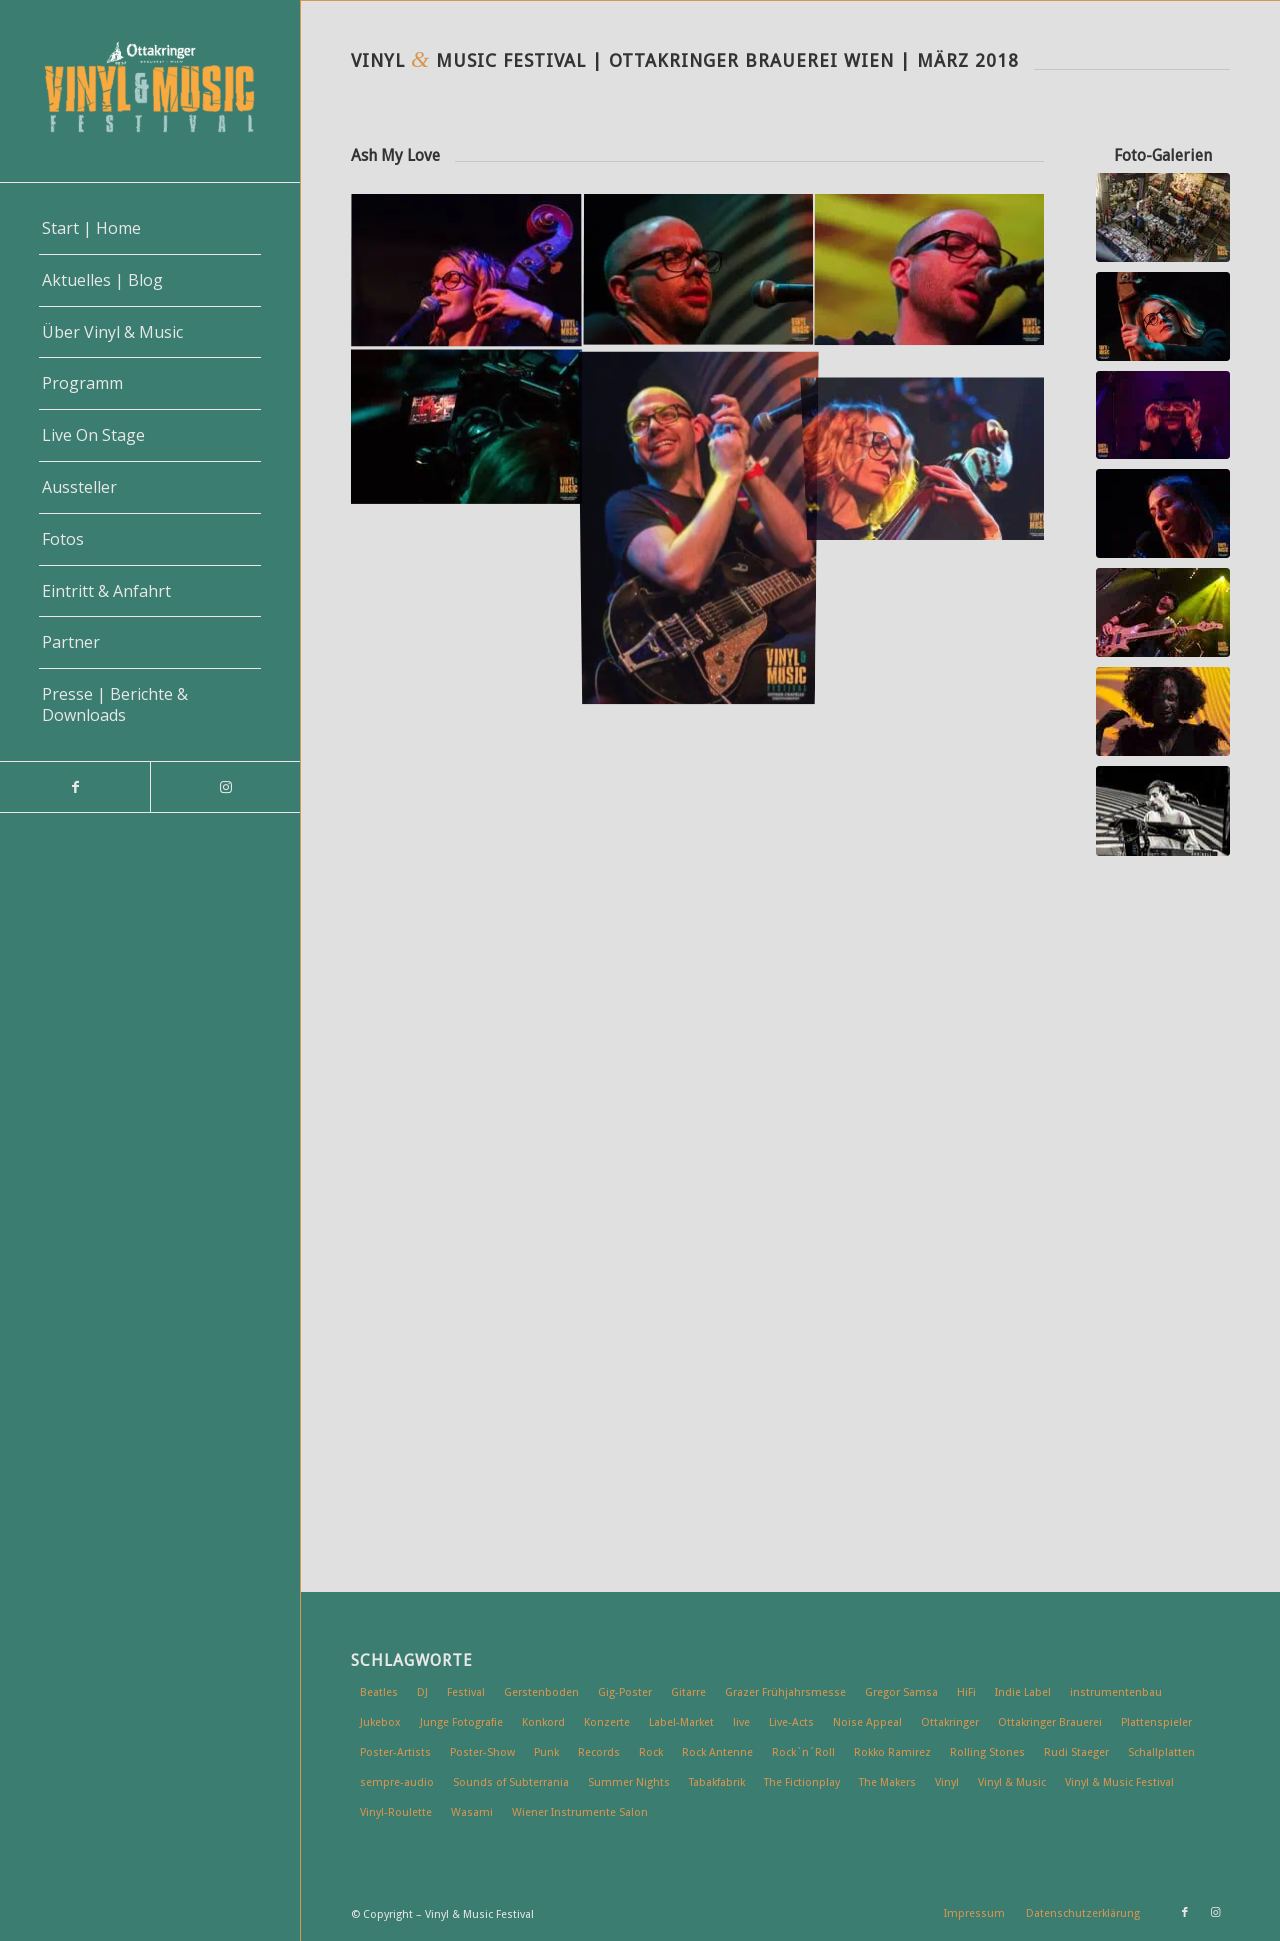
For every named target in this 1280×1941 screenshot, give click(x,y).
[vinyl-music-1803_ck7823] (1163, 811)
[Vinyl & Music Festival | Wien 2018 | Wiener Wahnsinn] (1163, 612)
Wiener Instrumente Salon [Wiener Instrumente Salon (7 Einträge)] (580, 1812)
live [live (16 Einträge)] (741, 1722)
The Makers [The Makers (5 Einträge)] (887, 1782)
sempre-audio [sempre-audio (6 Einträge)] (397, 1782)
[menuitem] (150, 229)
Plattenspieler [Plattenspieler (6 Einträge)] (1156, 1722)
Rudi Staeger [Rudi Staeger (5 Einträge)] (1076, 1752)
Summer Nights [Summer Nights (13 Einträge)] (629, 1782)
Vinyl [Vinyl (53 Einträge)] (947, 1782)
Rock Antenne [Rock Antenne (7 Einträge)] (717, 1752)
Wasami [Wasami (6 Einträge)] (472, 1812)
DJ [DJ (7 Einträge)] (422, 1692)
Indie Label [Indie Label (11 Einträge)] (1023, 1692)
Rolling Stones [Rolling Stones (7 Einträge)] (987, 1752)
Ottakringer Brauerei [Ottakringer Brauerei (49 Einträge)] (1050, 1722)
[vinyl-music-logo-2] (150, 91)
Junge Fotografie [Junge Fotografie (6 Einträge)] (461, 1722)
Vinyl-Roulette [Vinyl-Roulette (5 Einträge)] (396, 1812)
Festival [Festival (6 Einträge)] (466, 1692)
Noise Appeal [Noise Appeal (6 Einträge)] (867, 1722)
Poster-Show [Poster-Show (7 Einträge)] (482, 1752)
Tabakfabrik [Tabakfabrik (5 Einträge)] (717, 1782)
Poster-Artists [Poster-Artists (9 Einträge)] (395, 1752)
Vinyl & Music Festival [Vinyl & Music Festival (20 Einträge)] (1119, 1782)
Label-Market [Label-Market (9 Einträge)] (681, 1722)
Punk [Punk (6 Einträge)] (546, 1752)
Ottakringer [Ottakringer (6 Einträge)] (950, 1722)
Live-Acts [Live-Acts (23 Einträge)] (791, 1722)
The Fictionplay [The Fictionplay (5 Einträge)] (802, 1782)
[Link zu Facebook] (75, 787)
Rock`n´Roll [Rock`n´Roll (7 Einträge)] (803, 1752)
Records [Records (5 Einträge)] (599, 1752)
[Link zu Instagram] (225, 787)
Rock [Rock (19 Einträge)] (651, 1752)
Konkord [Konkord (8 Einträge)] (543, 1722)
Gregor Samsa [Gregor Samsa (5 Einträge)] (901, 1692)
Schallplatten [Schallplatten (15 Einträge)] (1161, 1752)
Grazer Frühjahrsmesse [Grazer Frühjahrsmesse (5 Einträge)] (785, 1692)
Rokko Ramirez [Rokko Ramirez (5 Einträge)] (892, 1752)
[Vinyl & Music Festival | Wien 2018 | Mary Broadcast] (1163, 513)
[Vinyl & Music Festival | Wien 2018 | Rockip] (1163, 415)
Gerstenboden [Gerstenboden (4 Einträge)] (541, 1692)
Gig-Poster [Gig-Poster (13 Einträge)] (625, 1692)
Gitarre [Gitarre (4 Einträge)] (688, 1692)
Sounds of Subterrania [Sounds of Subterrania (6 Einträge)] (511, 1782)
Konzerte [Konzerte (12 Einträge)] (607, 1722)
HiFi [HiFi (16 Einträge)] (966, 1692)
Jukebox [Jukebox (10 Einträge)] (380, 1722)
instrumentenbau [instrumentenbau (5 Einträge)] (1116, 1692)
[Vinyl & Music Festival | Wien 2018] (1163, 217)
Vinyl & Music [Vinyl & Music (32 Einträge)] (1012, 1782)
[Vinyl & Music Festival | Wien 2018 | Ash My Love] (1163, 316)
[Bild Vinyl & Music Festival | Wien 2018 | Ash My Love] (467, 271)
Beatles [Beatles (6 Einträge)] (379, 1692)
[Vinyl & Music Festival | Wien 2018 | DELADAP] (1163, 711)
